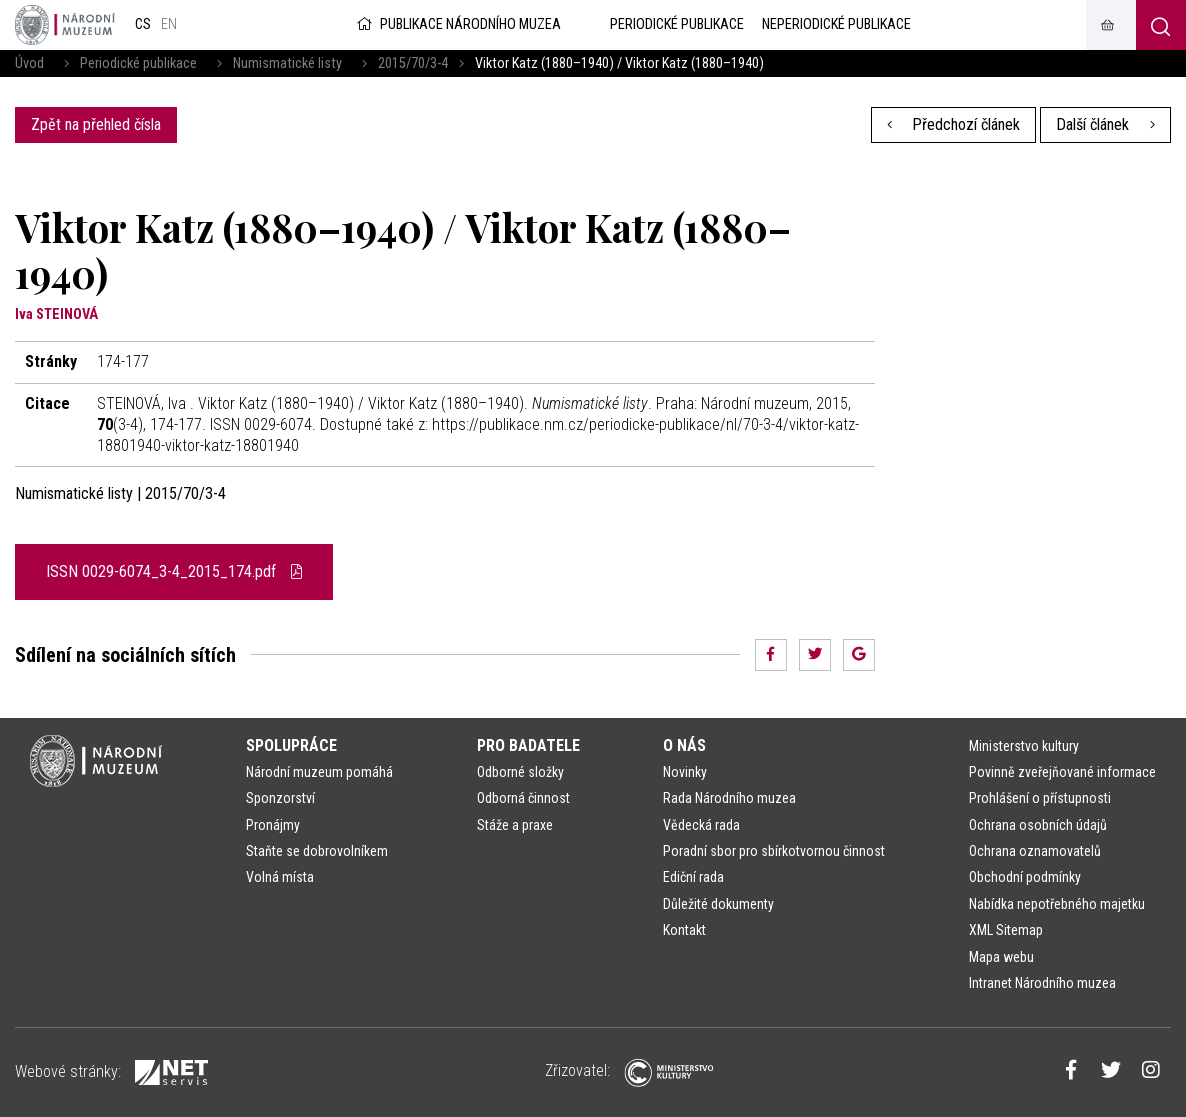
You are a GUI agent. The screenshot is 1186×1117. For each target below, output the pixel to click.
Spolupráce (291, 745)
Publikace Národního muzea (457, 24)
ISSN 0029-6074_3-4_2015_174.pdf (174, 571)
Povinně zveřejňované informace (1062, 772)
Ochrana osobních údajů (1038, 825)
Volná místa (280, 877)
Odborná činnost (523, 798)
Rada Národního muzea (729, 798)
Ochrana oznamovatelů (1035, 851)
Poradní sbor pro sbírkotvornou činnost (774, 851)
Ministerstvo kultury (1024, 746)
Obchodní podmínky (1025, 877)
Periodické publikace (138, 63)
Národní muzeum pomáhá (319, 772)
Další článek (1105, 124)
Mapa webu (1001, 957)
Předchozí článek (954, 124)
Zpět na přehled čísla (96, 124)
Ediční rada (693, 877)
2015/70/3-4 (413, 63)
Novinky (685, 772)
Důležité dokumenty (718, 904)
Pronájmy (273, 825)
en (169, 24)
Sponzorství (280, 798)
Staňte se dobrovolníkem (317, 851)
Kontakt (684, 930)
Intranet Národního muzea (1042, 983)
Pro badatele (528, 745)
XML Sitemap (1006, 930)
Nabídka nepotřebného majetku (1057, 904)
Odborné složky (520, 772)
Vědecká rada (701, 825)
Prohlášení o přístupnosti (1040, 798)
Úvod (29, 63)
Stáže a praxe (515, 825)
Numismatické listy (287, 63)
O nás (684, 745)
